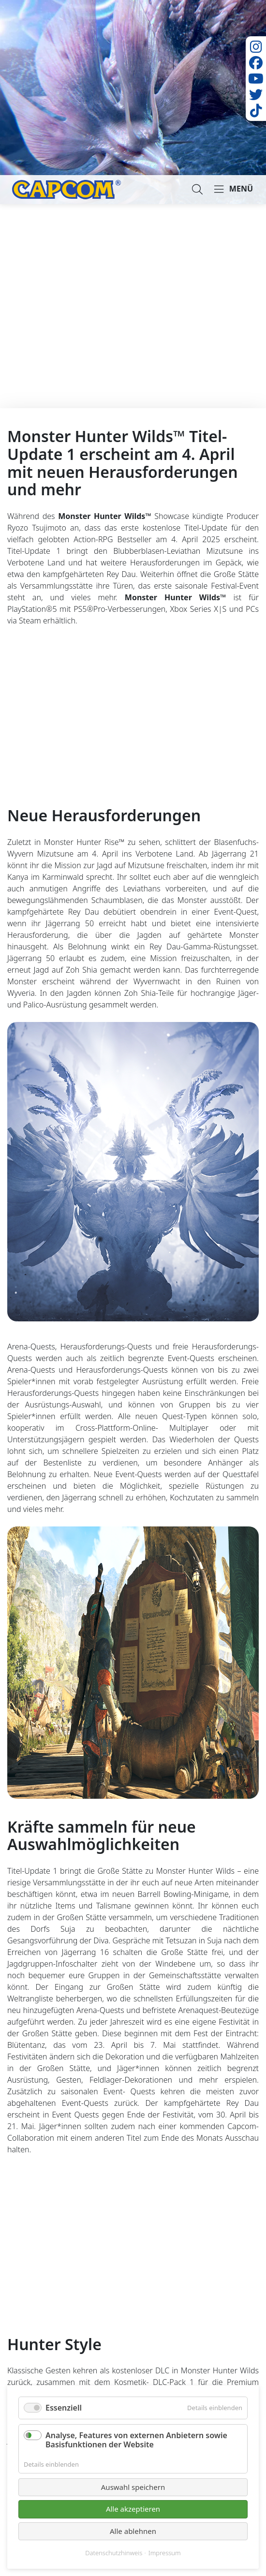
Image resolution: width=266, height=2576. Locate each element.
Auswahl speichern (133, 2487)
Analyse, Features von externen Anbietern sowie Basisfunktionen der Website (136, 2440)
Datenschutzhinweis (113, 2553)
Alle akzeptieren (133, 2509)
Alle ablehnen (133, 2531)
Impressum (164, 2553)
